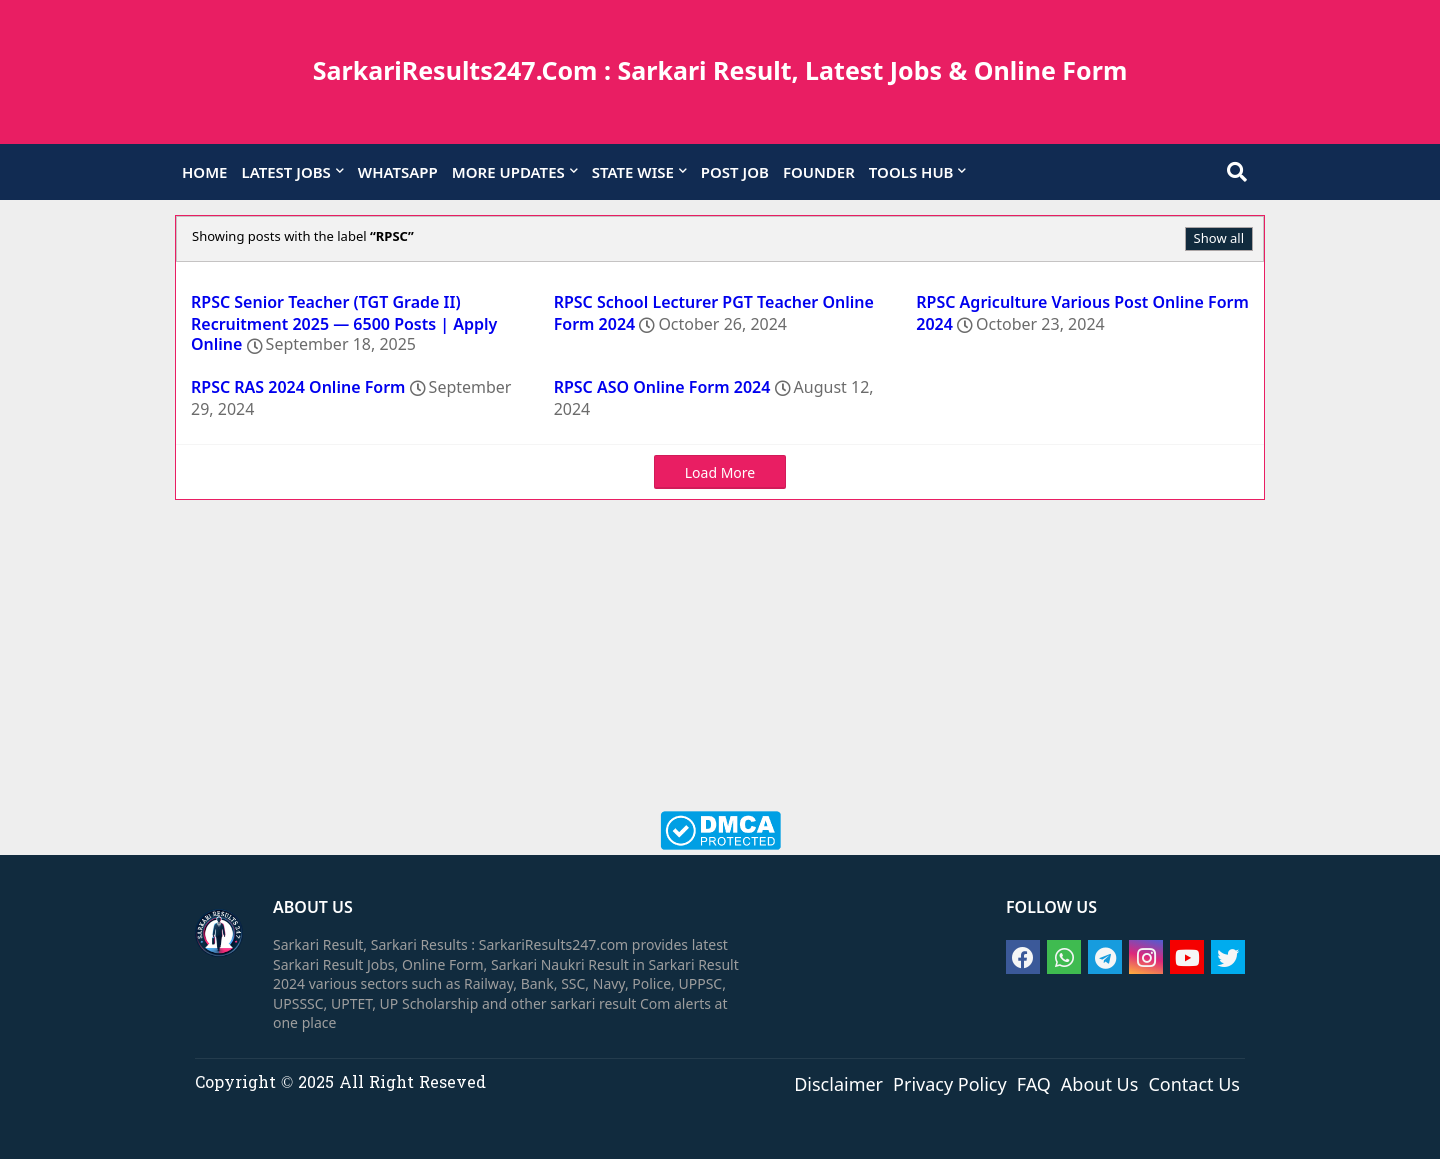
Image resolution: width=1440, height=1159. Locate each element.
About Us (1100, 1083)
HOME (204, 172)
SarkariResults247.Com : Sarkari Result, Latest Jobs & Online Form (720, 70)
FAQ (1034, 1083)
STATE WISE (633, 172)
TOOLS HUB (911, 172)
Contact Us (1194, 1083)
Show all (1219, 238)
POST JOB (735, 172)
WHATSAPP (398, 172)
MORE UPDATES (508, 172)
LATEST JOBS (285, 172)
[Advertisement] (720, 666)
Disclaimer (838, 1083)
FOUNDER (819, 172)
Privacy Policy (950, 1083)
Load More (720, 472)
